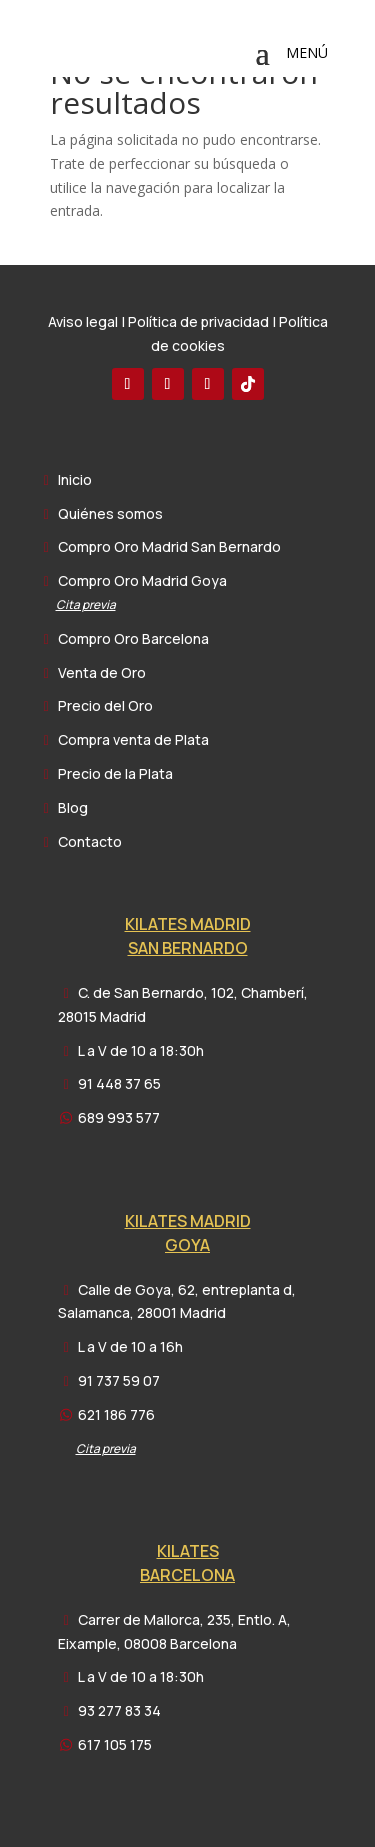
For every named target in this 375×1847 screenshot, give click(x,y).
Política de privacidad (198, 321)
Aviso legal (83, 321)
